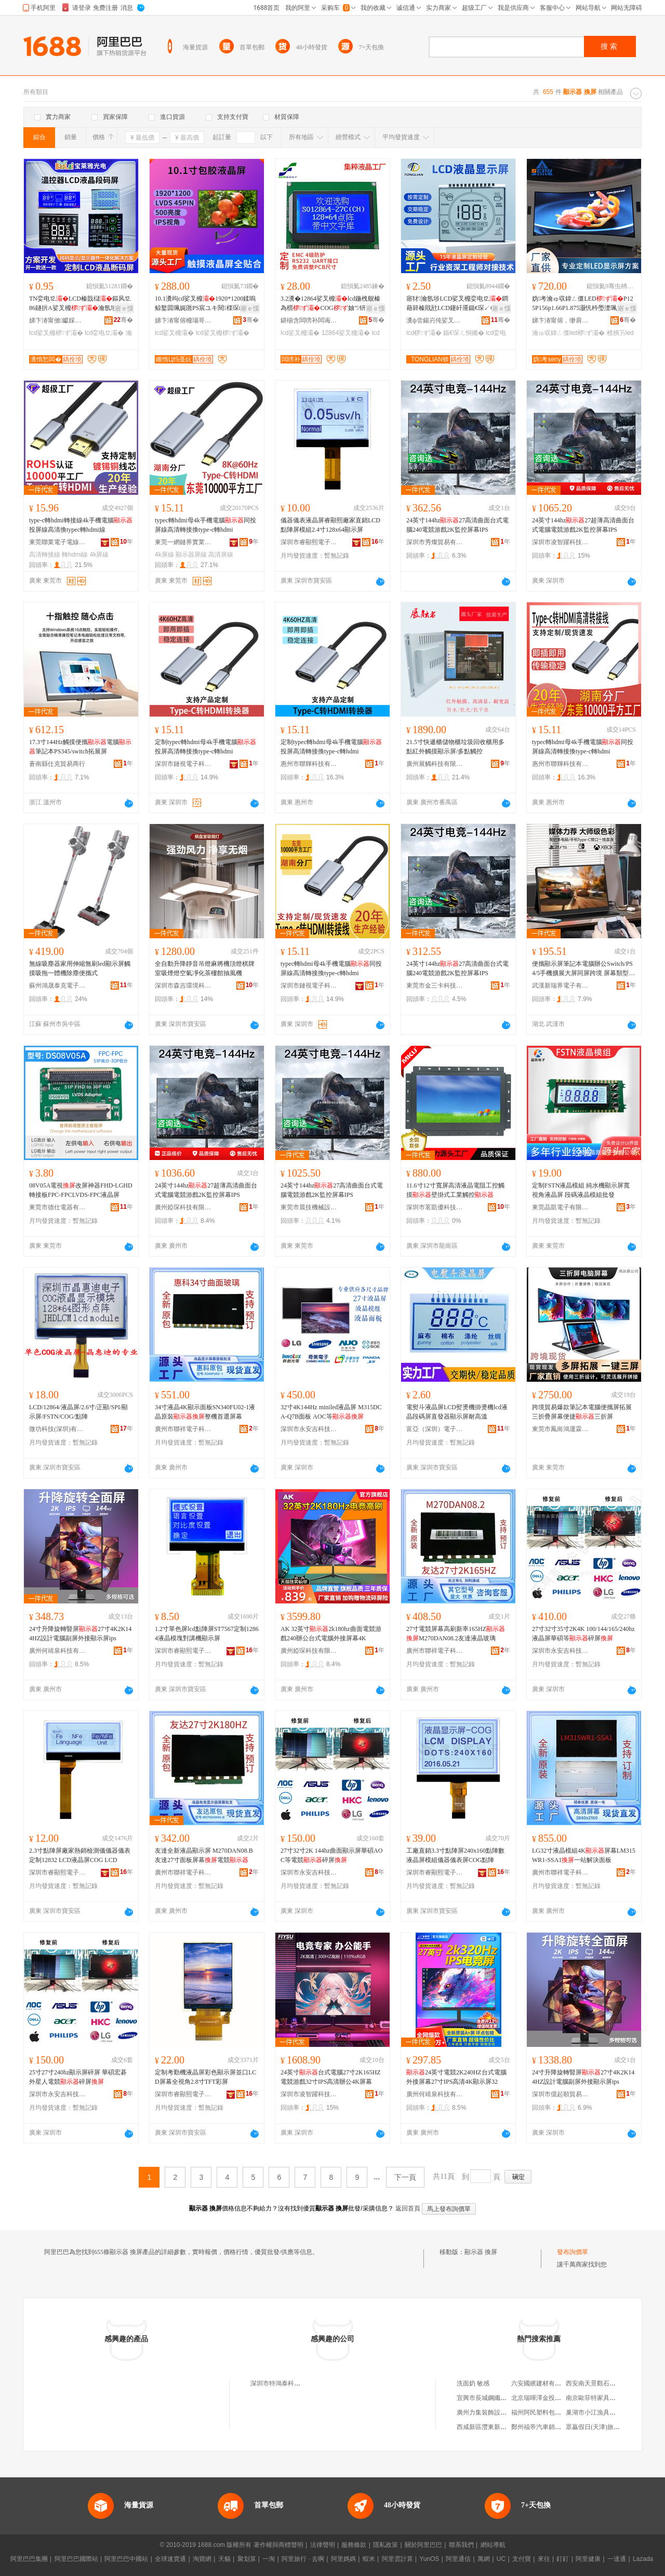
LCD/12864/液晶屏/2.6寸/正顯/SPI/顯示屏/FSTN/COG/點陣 (78, 1412)
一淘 (268, 2558)
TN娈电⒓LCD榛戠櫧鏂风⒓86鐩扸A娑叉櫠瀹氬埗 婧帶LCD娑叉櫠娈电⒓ (80, 304)
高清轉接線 (44, 554)
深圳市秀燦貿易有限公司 (434, 542)
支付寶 (521, 2558)
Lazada (643, 2558)
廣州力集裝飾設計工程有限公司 (500, 2412)
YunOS (429, 2558)
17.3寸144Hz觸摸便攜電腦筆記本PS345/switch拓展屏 (80, 746)
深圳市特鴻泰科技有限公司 (287, 2383)
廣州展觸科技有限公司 (434, 763)
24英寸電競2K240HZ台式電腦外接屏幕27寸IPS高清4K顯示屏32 (456, 2077)
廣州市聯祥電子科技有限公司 (183, 1429)
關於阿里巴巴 (423, 2544)
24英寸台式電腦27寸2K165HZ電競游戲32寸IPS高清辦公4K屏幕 (331, 2077)
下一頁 (405, 2177)
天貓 (224, 2558)
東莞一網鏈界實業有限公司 (183, 542)
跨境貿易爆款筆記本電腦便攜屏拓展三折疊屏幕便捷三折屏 (582, 1412)
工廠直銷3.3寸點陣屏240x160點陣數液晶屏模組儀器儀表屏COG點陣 (455, 1855)
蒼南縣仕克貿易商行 (57, 763)
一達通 (616, 2558)
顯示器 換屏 (480, 2252)
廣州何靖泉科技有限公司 (57, 1650)
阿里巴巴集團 (29, 2558)
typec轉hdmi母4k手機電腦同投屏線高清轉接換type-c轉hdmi (205, 525)
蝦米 (369, 2558)
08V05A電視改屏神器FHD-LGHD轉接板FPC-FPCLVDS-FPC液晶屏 (80, 1190)
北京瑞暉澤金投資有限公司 (548, 2398)
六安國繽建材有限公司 (542, 2383)
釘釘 (562, 2558)
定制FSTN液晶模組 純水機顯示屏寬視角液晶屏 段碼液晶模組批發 (581, 1190)
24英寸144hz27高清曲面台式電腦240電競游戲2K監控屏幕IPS (457, 525)
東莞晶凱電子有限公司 (560, 1207)
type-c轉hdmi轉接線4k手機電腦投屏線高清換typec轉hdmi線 (80, 525)
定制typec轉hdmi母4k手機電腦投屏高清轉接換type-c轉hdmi (205, 746)
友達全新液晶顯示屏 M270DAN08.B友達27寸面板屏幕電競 (204, 1855)
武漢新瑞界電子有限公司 (560, 985)
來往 (544, 2558)
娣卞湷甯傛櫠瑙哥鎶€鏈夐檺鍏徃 (183, 320)
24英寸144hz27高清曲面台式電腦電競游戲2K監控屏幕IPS (332, 1190)
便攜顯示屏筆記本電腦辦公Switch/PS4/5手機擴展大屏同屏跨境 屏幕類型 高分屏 (582, 969)
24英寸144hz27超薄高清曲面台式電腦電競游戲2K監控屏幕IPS (583, 525)
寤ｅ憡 (124, 308)
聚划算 (246, 2558)
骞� (123, 319)
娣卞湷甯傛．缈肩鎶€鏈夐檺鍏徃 (560, 320)
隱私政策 (385, 2544)
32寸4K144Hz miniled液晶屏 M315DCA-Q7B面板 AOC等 (331, 1412)
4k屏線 (99, 554)
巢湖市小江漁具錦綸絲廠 (600, 2412)
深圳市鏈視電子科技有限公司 (183, 763)
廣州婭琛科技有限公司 (183, 1207)
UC (501, 2558)
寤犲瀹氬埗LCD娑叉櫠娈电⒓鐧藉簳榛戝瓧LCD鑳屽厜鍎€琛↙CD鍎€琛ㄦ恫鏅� (457, 304)
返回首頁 (407, 2208)
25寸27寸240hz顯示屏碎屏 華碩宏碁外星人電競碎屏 (78, 2077)
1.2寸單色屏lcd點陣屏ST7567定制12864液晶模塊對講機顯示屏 (207, 1633)
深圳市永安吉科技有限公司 (309, 1429)
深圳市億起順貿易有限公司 (560, 2094)
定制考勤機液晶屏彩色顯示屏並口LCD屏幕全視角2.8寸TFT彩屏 (205, 2077)
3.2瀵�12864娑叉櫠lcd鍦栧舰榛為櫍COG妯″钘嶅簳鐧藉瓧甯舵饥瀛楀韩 (332, 304)
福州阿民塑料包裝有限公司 (548, 2412)
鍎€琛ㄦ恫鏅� (463, 332)
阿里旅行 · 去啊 (303, 2558)
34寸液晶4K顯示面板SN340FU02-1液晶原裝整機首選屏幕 (205, 1412)
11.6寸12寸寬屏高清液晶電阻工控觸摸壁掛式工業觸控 (455, 1190)
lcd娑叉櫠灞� (174, 332)
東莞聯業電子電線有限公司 (57, 542)
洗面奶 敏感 (473, 2383)
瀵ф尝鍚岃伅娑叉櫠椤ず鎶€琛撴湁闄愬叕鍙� (434, 320)
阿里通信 (458, 2558)
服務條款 (353, 2544)
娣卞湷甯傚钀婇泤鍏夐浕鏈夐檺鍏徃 (57, 320)
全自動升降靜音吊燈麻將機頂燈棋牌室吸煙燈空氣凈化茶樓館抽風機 (205, 968)
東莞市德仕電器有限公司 (57, 1207)
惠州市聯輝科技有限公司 (309, 763)
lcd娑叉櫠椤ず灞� (56, 332)
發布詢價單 (572, 2252)
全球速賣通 (170, 2558)
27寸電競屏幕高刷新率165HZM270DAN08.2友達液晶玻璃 (455, 1633)
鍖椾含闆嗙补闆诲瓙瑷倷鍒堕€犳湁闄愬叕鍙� (309, 320)
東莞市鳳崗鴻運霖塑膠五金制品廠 (560, 1429)
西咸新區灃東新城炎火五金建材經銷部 (510, 2427)
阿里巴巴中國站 (126, 2558)
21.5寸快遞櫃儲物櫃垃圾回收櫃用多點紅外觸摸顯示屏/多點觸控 (455, 746)
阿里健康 (588, 2558)
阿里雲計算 (397, 2558)
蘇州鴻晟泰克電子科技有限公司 (57, 985)
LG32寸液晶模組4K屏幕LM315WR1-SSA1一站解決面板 (583, 1855)
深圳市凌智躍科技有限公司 (560, 542)
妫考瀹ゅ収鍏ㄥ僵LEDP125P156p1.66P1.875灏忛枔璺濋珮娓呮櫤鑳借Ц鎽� (583, 304)
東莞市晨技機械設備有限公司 (309, 1207)
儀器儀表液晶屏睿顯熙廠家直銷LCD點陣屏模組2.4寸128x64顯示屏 (330, 525)
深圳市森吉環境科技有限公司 (183, 985)
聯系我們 (461, 2544)
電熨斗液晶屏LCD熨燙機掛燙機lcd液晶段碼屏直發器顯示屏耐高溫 (457, 1412)
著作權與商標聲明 (278, 2544)
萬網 (483, 2558)
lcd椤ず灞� (424, 332)
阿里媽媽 (343, 2558)
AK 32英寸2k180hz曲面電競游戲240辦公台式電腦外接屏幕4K (331, 1633)
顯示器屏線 (191, 554)
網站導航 (493, 2544)
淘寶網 (202, 2558)
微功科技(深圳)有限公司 (57, 1429)
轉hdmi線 (75, 554)
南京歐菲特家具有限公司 (600, 2398)
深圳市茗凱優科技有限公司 (434, 1207)
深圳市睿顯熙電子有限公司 (309, 542)
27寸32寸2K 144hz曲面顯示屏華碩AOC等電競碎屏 (331, 1855)
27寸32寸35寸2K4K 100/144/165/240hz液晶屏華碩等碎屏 (583, 1633)
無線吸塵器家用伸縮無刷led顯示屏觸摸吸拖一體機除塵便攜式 (79, 968)
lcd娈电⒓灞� (104, 332)
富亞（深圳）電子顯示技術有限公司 (434, 1429)
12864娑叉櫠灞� (346, 332)
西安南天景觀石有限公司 (600, 2383)
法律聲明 (322, 2544)
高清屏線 (220, 554)
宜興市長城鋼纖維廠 (485, 2398)
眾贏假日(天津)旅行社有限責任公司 (614, 2427)
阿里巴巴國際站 (76, 2558)
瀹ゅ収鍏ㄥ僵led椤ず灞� (568, 332)
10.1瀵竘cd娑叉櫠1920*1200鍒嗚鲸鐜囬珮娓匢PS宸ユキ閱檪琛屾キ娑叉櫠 (206, 304)
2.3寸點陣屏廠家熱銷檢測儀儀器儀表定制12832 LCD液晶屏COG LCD (79, 1855)
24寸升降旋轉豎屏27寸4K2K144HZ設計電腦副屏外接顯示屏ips (80, 1633)
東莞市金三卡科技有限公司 (434, 985)
